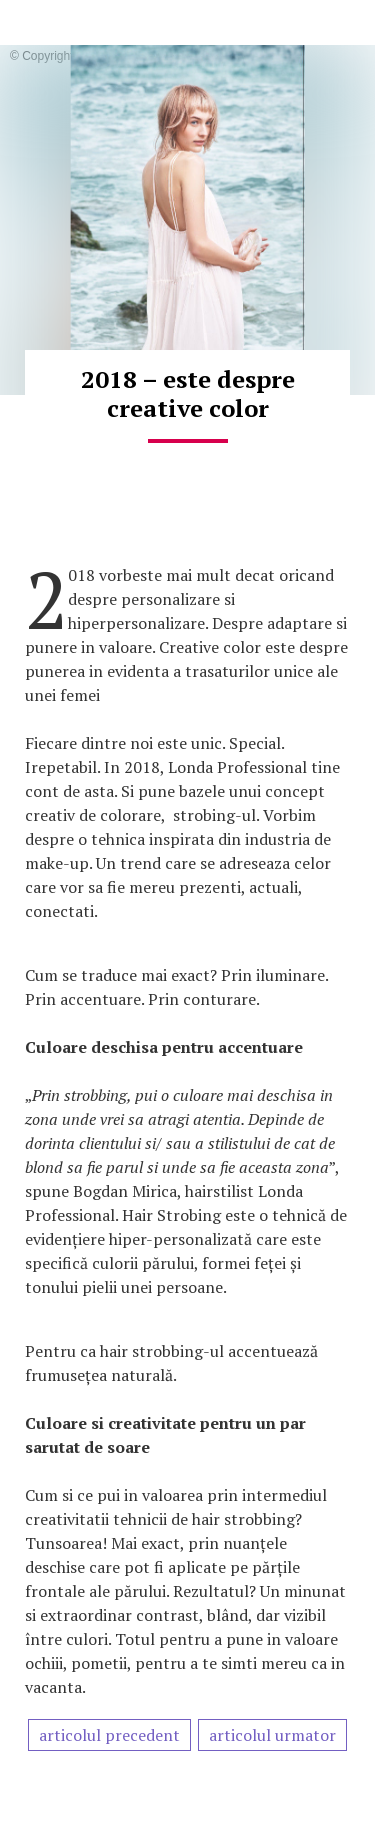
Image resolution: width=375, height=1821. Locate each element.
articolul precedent (109, 1735)
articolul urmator (272, 1735)
